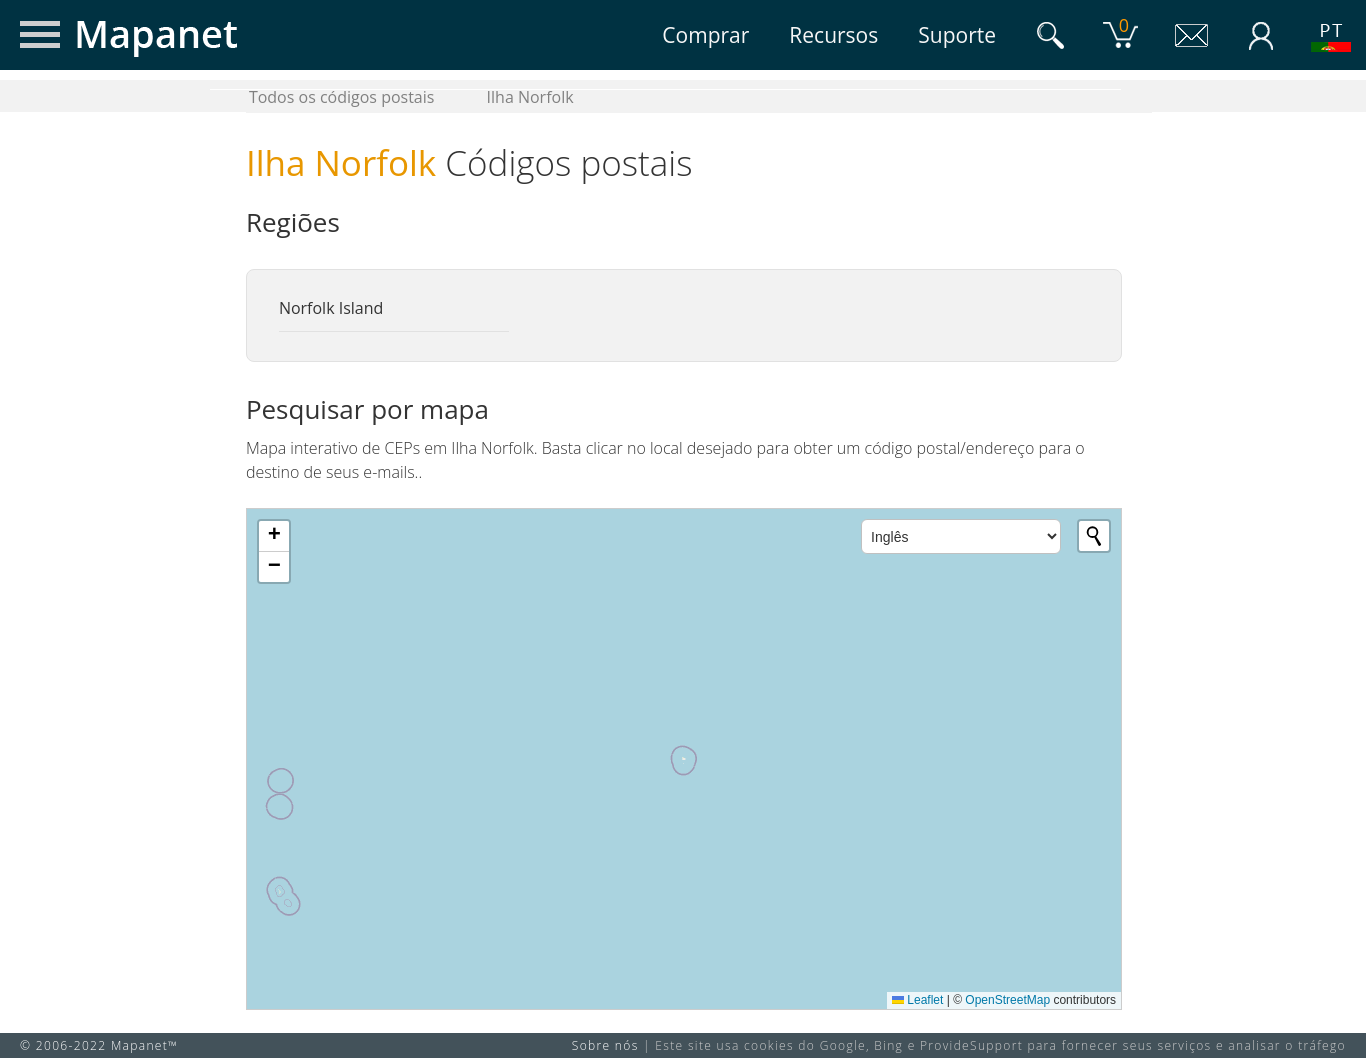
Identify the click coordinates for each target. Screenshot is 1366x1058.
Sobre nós (605, 1045)
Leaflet (917, 1000)
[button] (274, 536)
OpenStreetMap (1007, 1000)
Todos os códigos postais (342, 97)
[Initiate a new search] (1094, 536)
